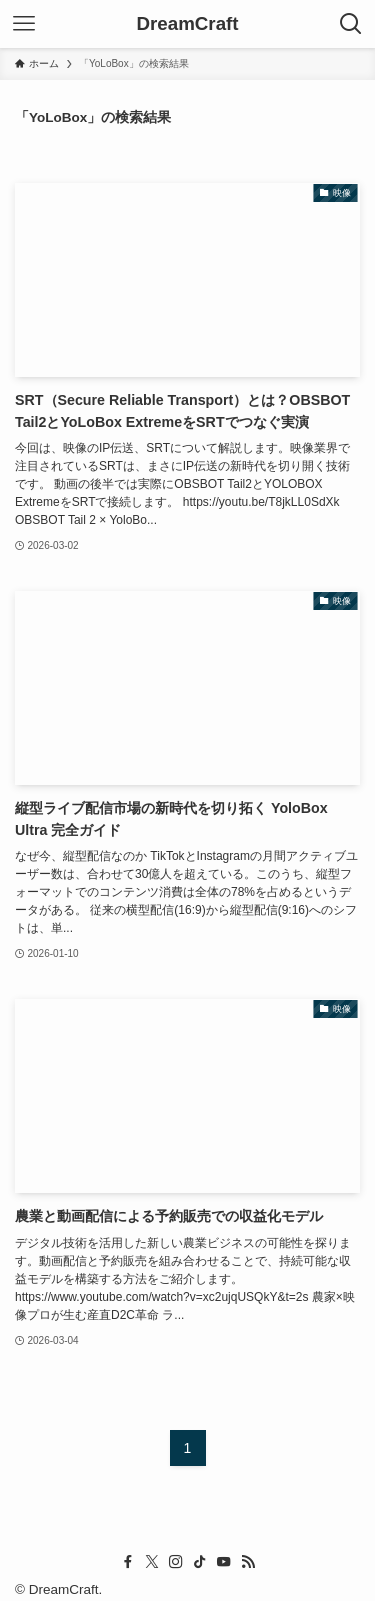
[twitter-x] (152, 1562)
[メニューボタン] (24, 24)
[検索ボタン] (351, 24)
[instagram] (176, 1562)
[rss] (248, 1562)
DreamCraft (187, 24)
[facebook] (128, 1562)
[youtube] (224, 1562)
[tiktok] (200, 1562)
